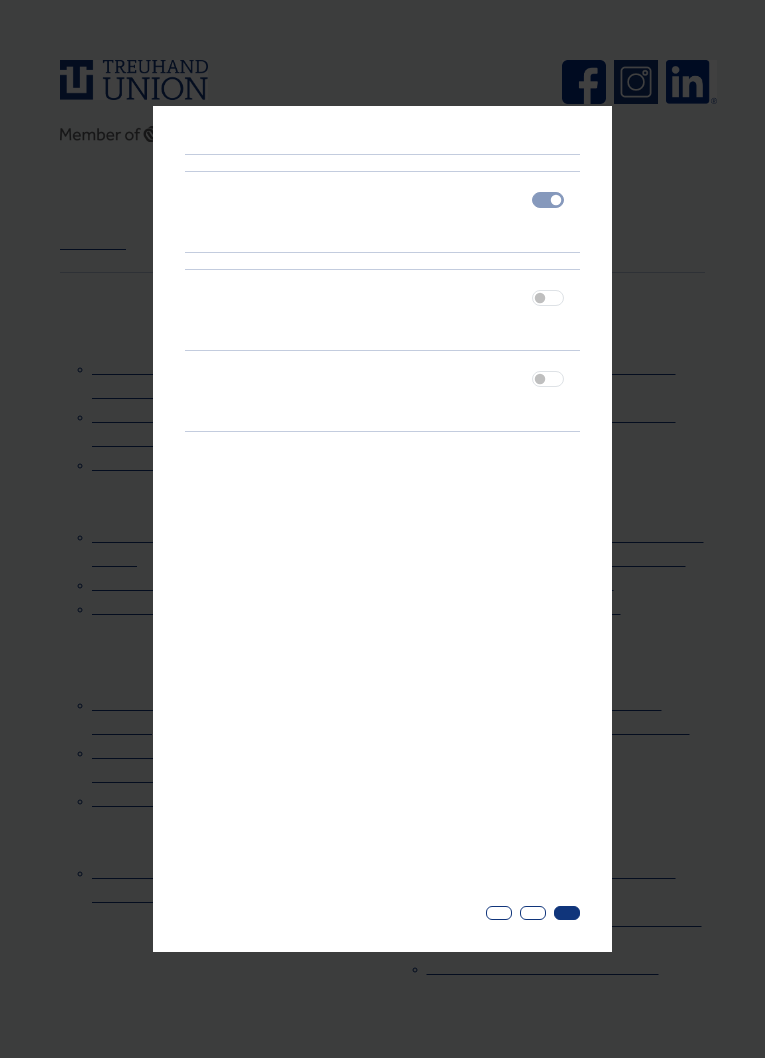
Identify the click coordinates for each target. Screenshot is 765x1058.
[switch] (548, 298)
